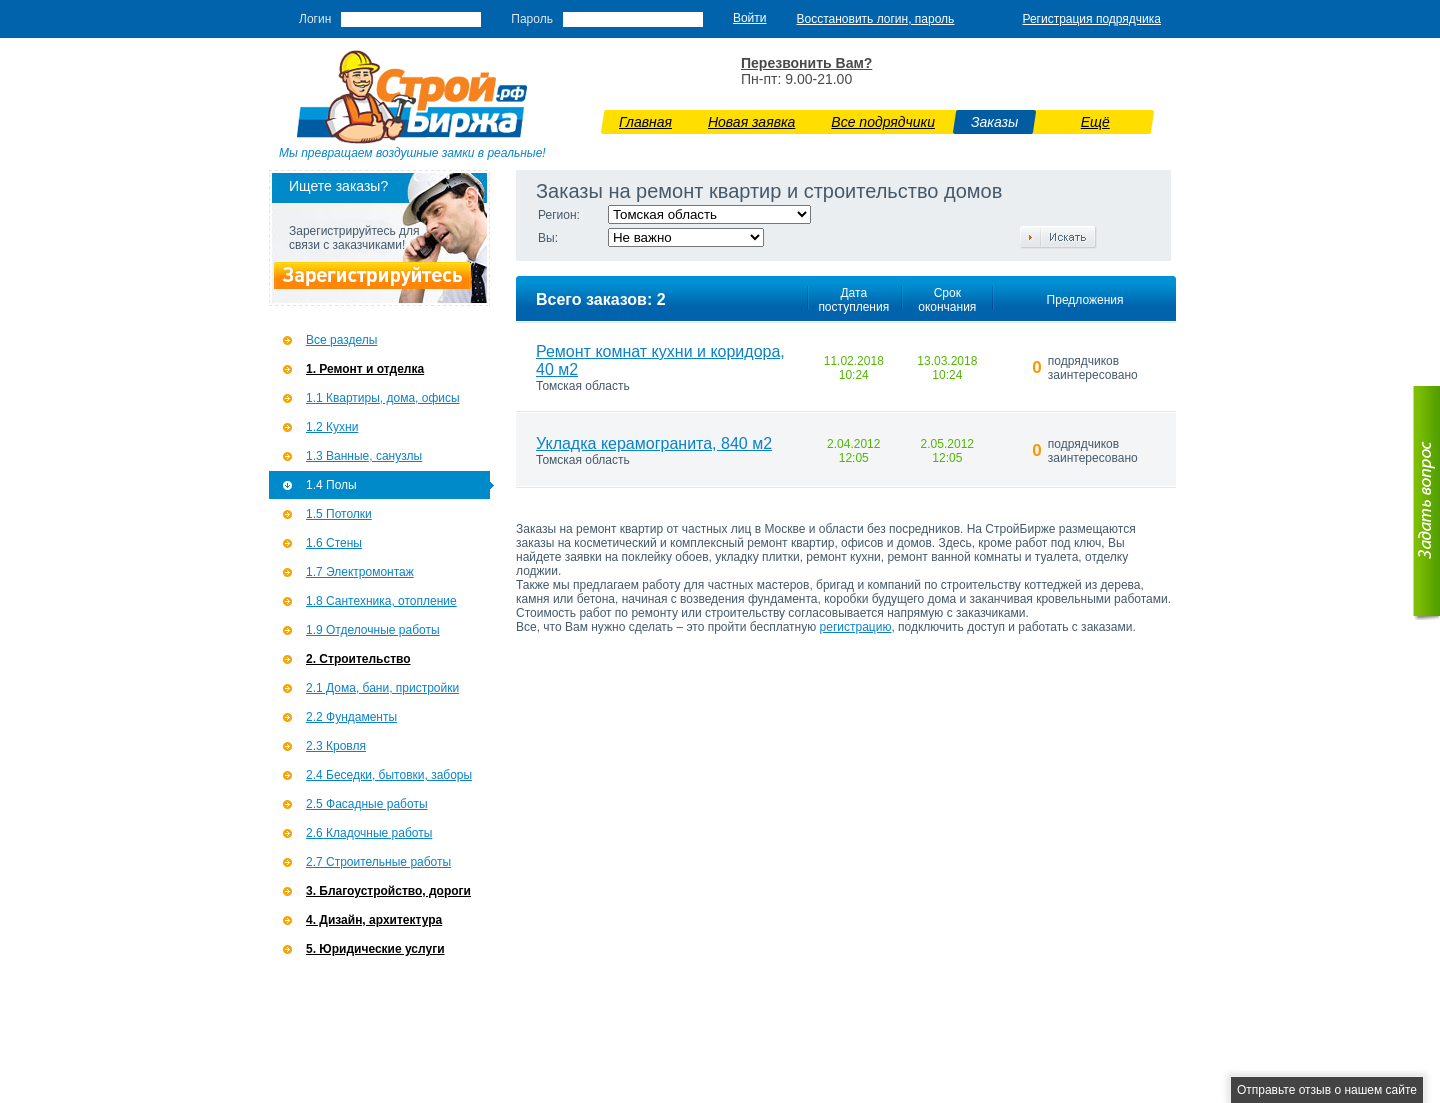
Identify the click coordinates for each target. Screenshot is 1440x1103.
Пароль (532, 19)
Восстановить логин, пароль (876, 19)
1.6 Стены (334, 543)
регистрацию (856, 627)
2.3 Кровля (336, 746)
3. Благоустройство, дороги (388, 891)
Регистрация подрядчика (1091, 19)
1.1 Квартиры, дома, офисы (383, 398)
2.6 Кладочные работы (369, 833)
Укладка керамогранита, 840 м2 (654, 443)
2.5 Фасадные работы (367, 804)
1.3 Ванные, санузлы (364, 456)
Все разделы (341, 340)
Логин (315, 19)
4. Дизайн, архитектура (374, 920)
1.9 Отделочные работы (373, 630)
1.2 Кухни (332, 427)
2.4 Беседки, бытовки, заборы (389, 775)
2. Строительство (358, 659)
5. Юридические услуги (375, 949)
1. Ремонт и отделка (365, 369)
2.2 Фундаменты (351, 717)
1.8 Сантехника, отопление (381, 601)
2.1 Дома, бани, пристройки (382, 688)
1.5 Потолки (339, 514)
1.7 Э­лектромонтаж (360, 572)
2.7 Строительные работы (378, 862)
